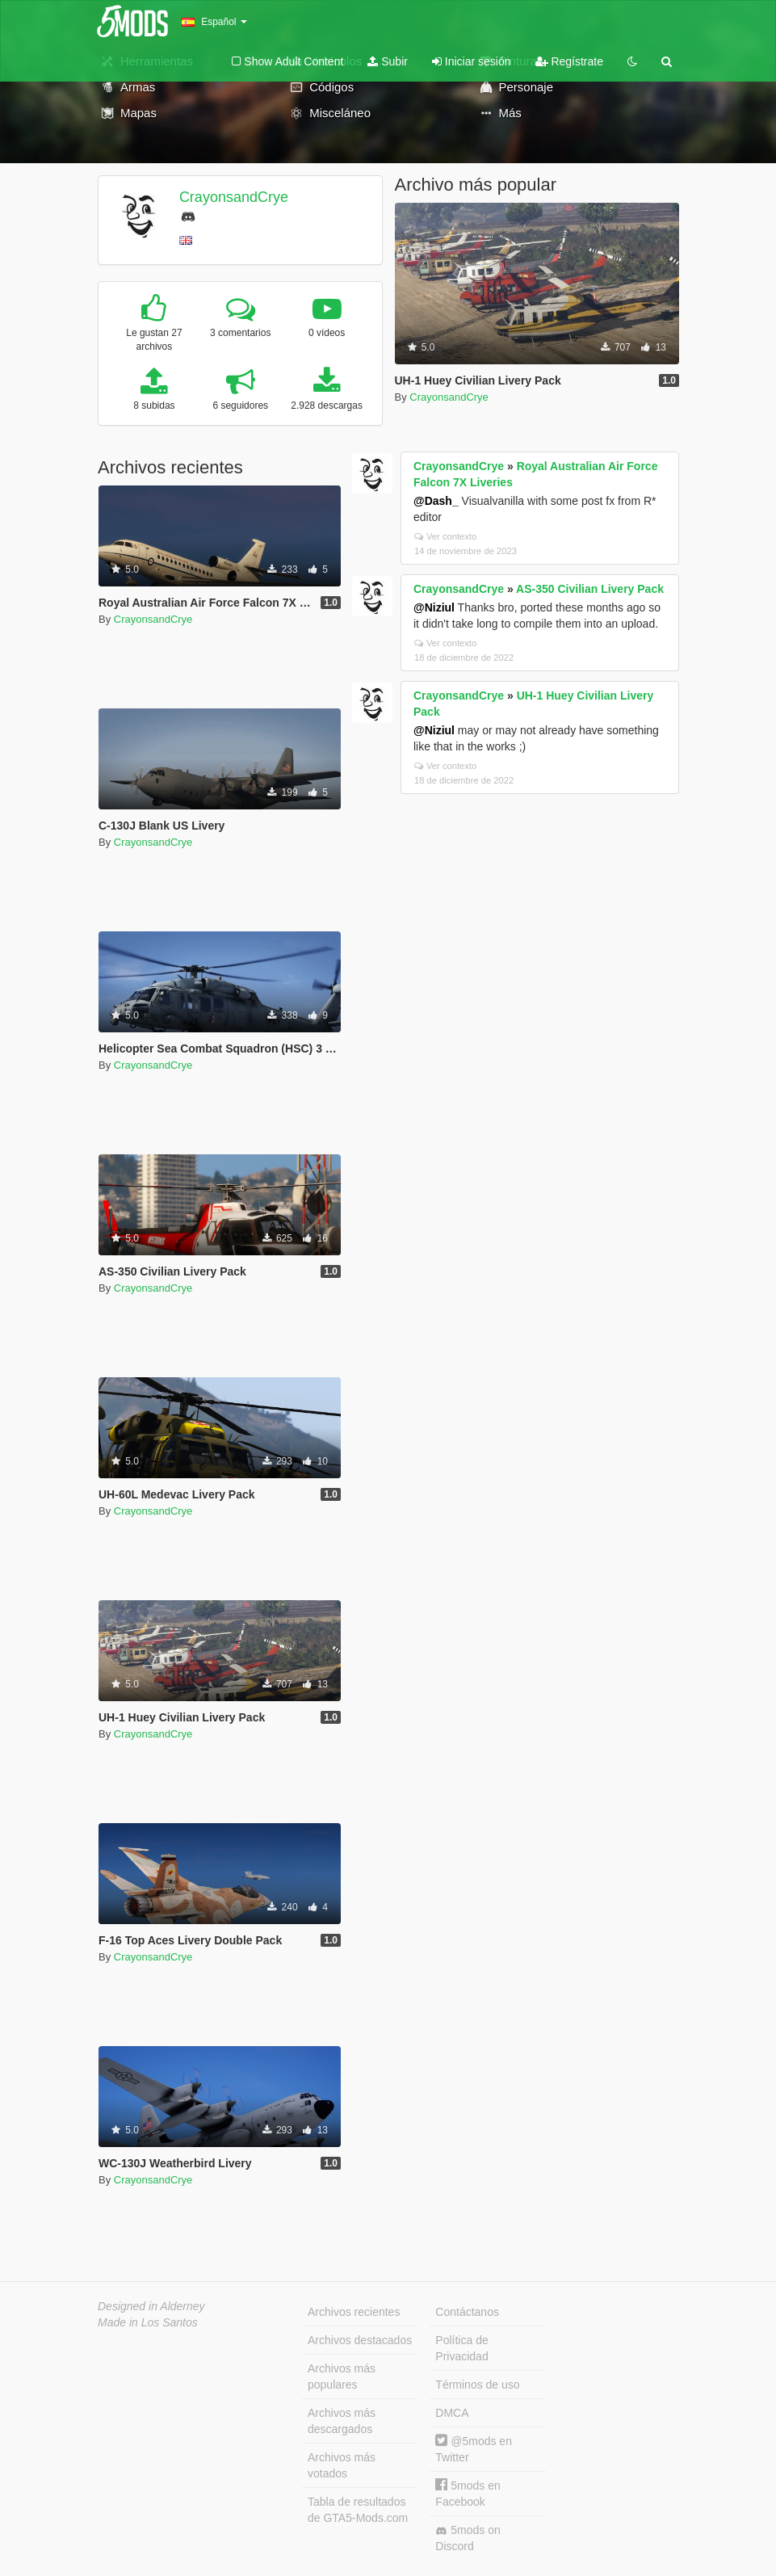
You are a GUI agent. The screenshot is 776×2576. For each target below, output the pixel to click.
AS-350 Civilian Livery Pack (590, 588)
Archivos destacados (360, 2340)
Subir (387, 61)
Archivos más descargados (341, 2420)
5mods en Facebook (467, 2493)
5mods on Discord (467, 2538)
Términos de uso (477, 2384)
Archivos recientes (354, 2311)
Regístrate (569, 61)
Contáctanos (467, 2311)
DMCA (451, 2412)
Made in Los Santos (148, 2322)
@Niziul (434, 607)
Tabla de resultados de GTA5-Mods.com (358, 2509)
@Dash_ (436, 500)
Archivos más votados (341, 2465)
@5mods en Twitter (473, 2449)
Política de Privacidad (461, 2348)
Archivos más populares (341, 2376)
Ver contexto (445, 536)
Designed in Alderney (151, 2306)
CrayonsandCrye (233, 197)
